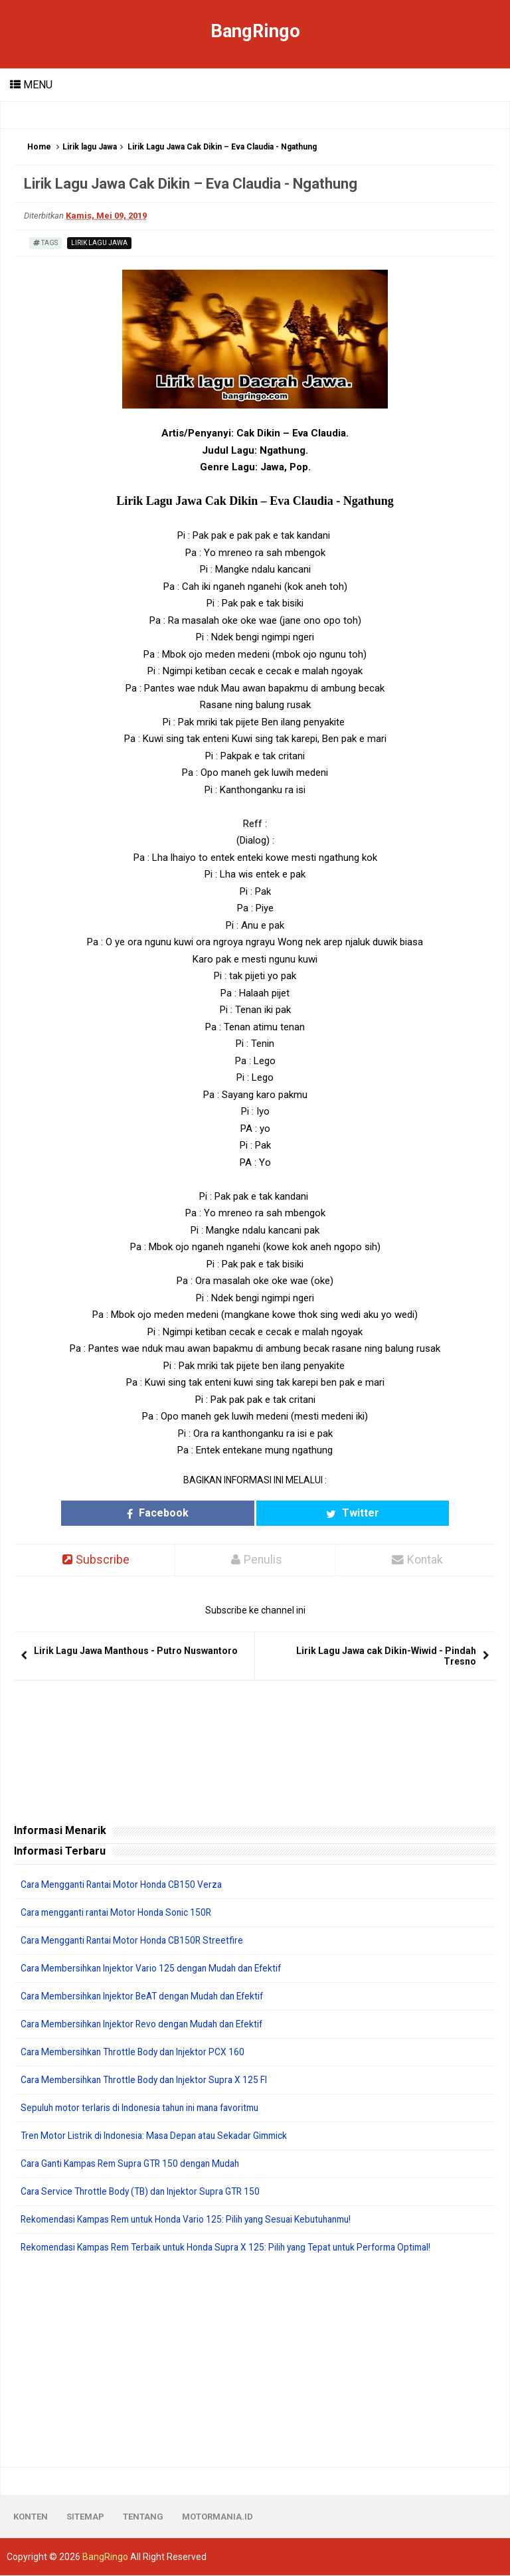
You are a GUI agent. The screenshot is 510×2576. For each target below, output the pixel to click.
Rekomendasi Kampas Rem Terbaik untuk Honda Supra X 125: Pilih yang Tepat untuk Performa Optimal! (238, 2248)
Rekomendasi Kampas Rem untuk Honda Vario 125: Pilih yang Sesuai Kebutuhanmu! (196, 2220)
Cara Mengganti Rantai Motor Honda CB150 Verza (125, 1885)
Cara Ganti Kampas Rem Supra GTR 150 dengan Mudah (137, 2164)
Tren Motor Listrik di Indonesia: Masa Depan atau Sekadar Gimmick (160, 2136)
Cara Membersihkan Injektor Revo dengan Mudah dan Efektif (148, 2024)
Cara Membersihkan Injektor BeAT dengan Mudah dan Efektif (149, 1996)
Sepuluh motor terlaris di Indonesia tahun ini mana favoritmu (147, 2108)
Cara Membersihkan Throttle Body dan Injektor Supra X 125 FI (149, 2080)
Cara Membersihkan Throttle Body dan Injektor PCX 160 (137, 2052)
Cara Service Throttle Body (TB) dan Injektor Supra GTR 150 (145, 2192)
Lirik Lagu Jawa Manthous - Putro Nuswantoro (136, 1651)
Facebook (195, 1513)
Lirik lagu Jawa (89, 146)
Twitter (315, 1513)
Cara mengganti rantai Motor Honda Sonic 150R (120, 1913)
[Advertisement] (255, 2361)
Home (39, 146)
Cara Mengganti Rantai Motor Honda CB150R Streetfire (136, 1941)
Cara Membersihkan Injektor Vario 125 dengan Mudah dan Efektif (157, 1969)
